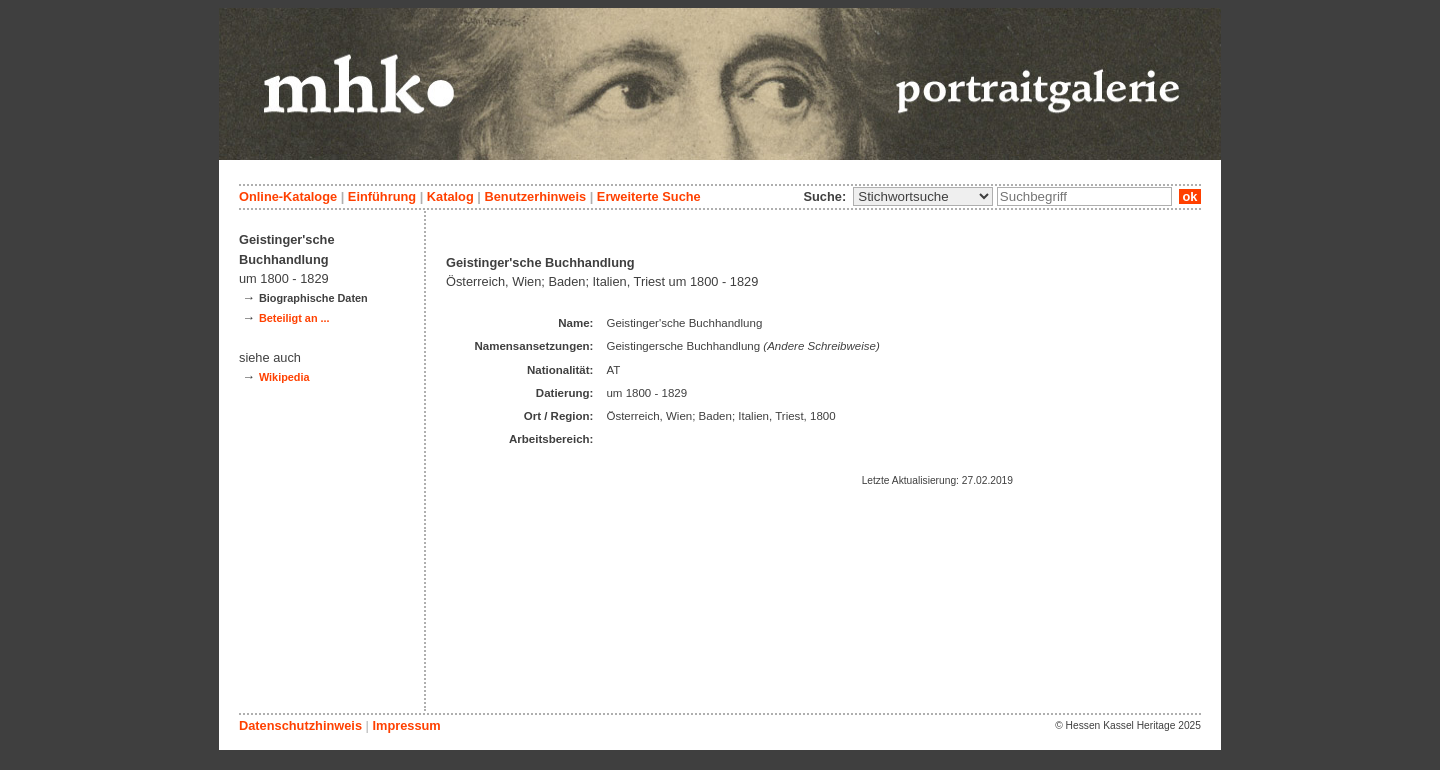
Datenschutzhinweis (300, 725)
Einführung (382, 196)
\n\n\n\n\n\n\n (923, 196)
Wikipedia (284, 377)
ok (1190, 196)
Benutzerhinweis (535, 196)
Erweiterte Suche (649, 196)
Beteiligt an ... (294, 318)
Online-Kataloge (288, 196)
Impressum (406, 725)
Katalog (450, 196)
